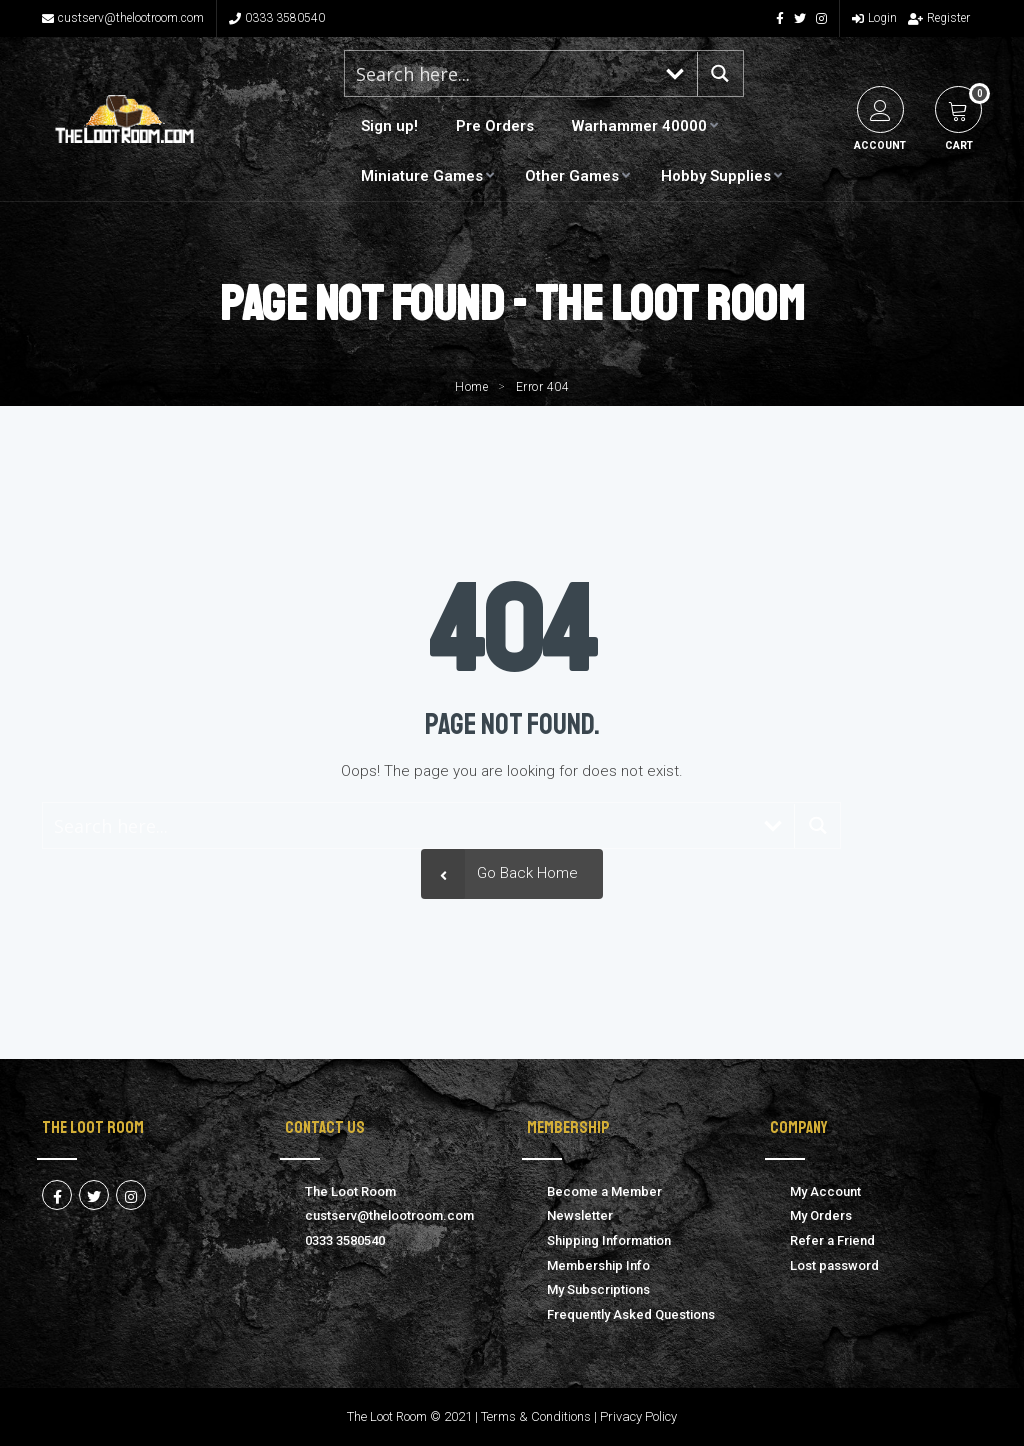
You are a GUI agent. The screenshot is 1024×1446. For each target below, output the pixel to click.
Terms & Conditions (536, 1416)
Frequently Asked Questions (631, 1314)
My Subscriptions (598, 1289)
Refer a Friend (832, 1240)
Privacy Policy (638, 1416)
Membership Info (598, 1265)
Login (874, 18)
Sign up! (389, 126)
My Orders (821, 1215)
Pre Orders (495, 126)
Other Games (572, 176)
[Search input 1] (500, 73)
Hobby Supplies (716, 176)
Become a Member (604, 1191)
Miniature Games (422, 176)
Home (471, 387)
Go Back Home (499, 873)
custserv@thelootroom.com (123, 18)
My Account (825, 1191)
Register (939, 18)
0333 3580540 (277, 18)
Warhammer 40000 (639, 126)
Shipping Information (609, 1240)
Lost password (834, 1265)
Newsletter (580, 1215)
